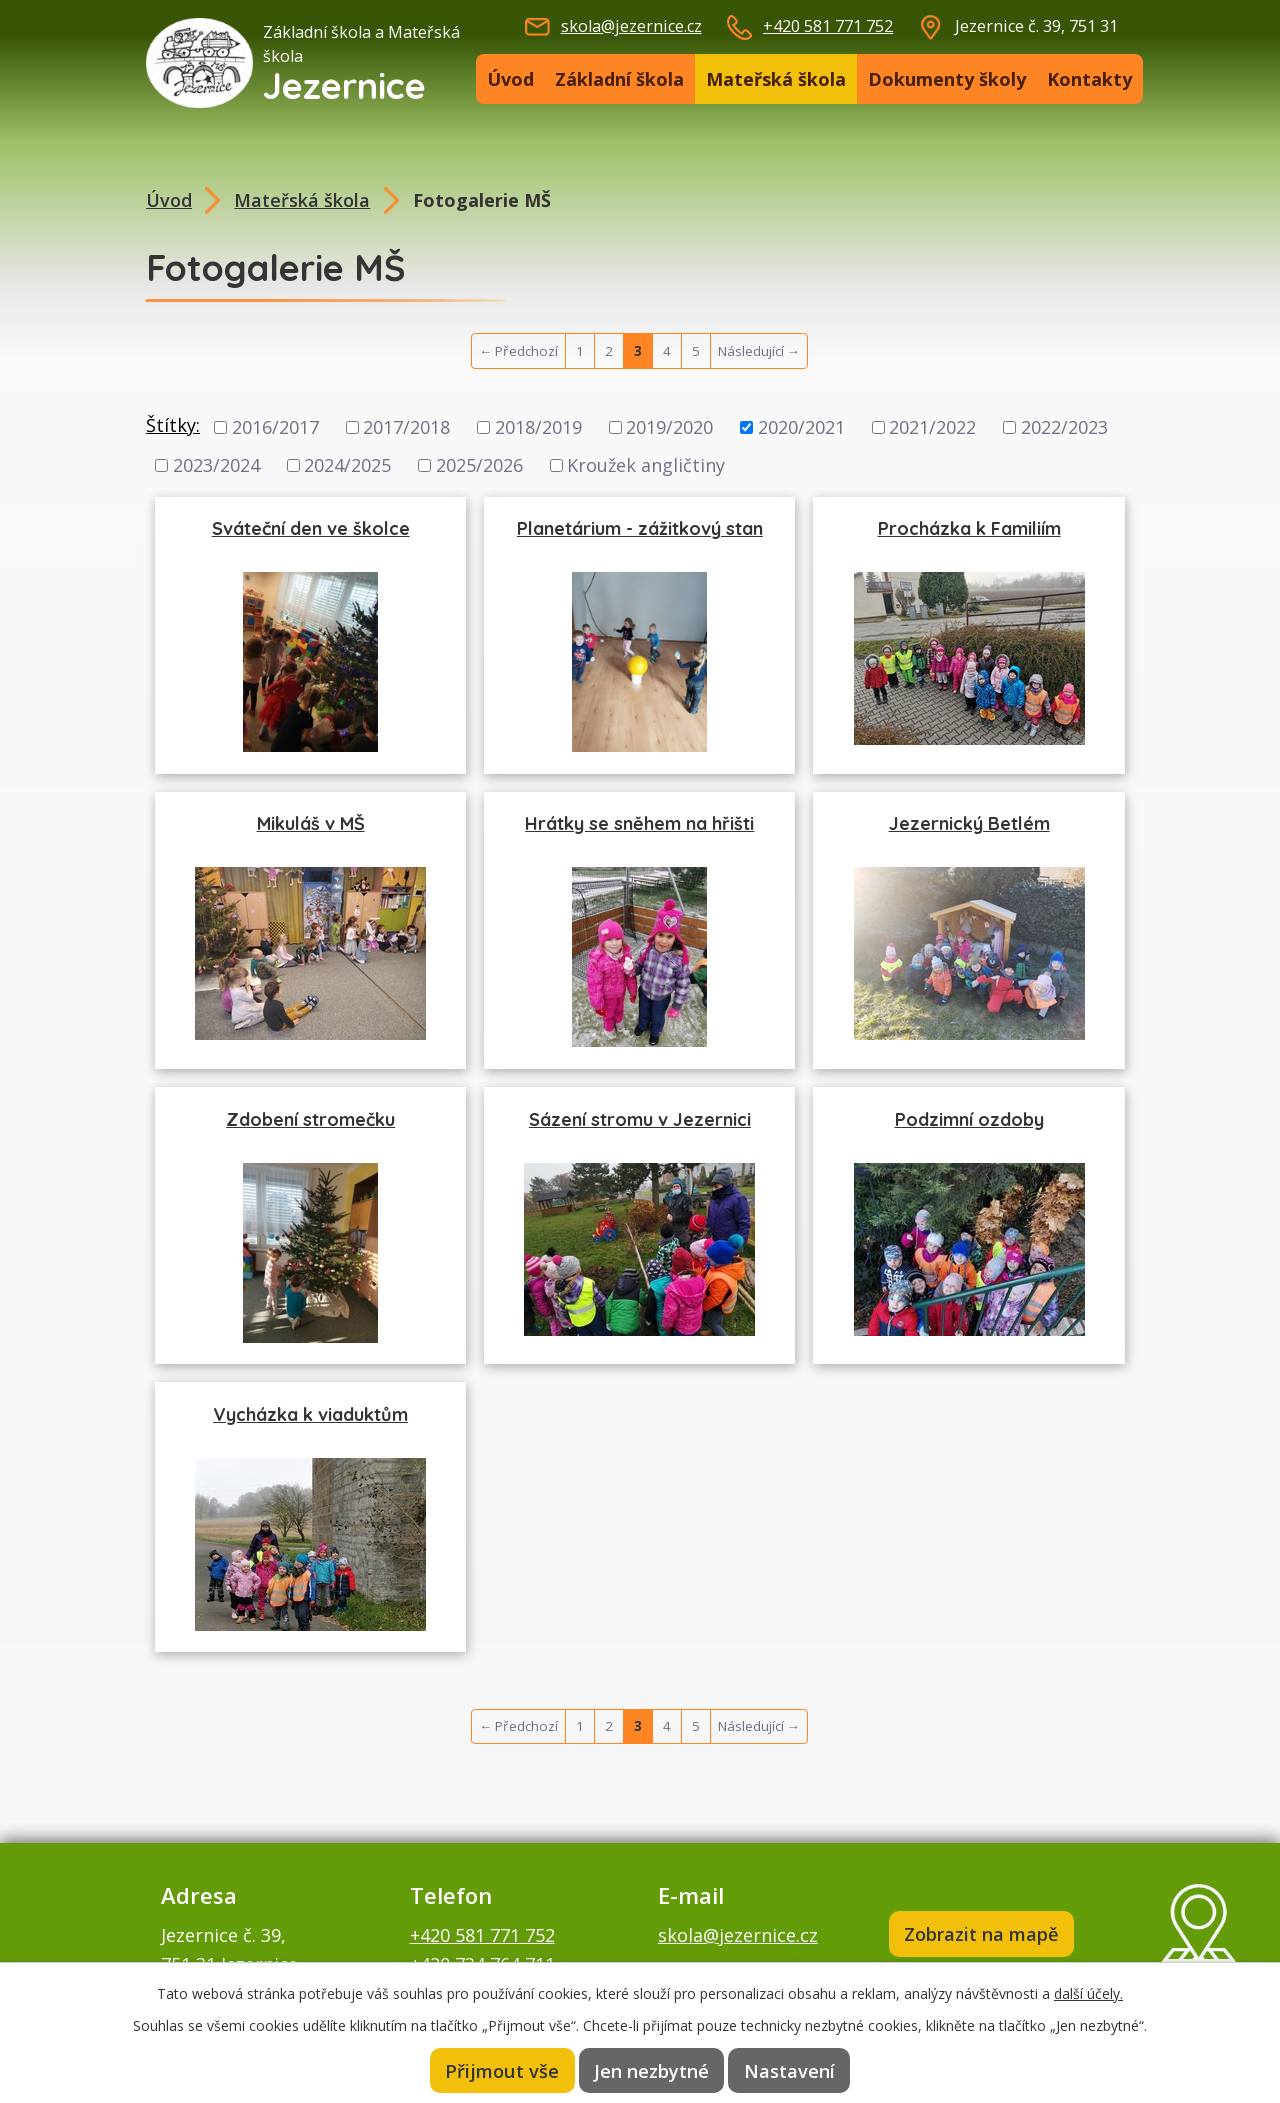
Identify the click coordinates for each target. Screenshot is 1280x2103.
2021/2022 (932, 427)
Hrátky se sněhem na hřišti (639, 823)
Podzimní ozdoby (969, 1119)
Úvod (510, 79)
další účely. (1088, 1992)
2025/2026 (479, 465)
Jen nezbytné (652, 2070)
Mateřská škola (776, 79)
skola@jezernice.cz (631, 26)
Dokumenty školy (947, 79)
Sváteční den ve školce (311, 528)
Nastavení (790, 2070)
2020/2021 (801, 427)
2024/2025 (347, 465)
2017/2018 (406, 427)
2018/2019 (538, 427)
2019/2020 (669, 427)
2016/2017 (275, 427)
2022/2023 (1064, 427)
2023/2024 (216, 465)
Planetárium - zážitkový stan (640, 528)
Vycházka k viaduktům (310, 1414)
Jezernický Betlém (969, 823)
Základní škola (619, 79)
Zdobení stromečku (310, 1119)
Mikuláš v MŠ (311, 823)
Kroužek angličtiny (646, 465)
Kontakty (1089, 79)
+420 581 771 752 (828, 26)
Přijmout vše (502, 2070)
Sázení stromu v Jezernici (640, 1119)
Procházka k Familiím (969, 528)
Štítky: (173, 425)
